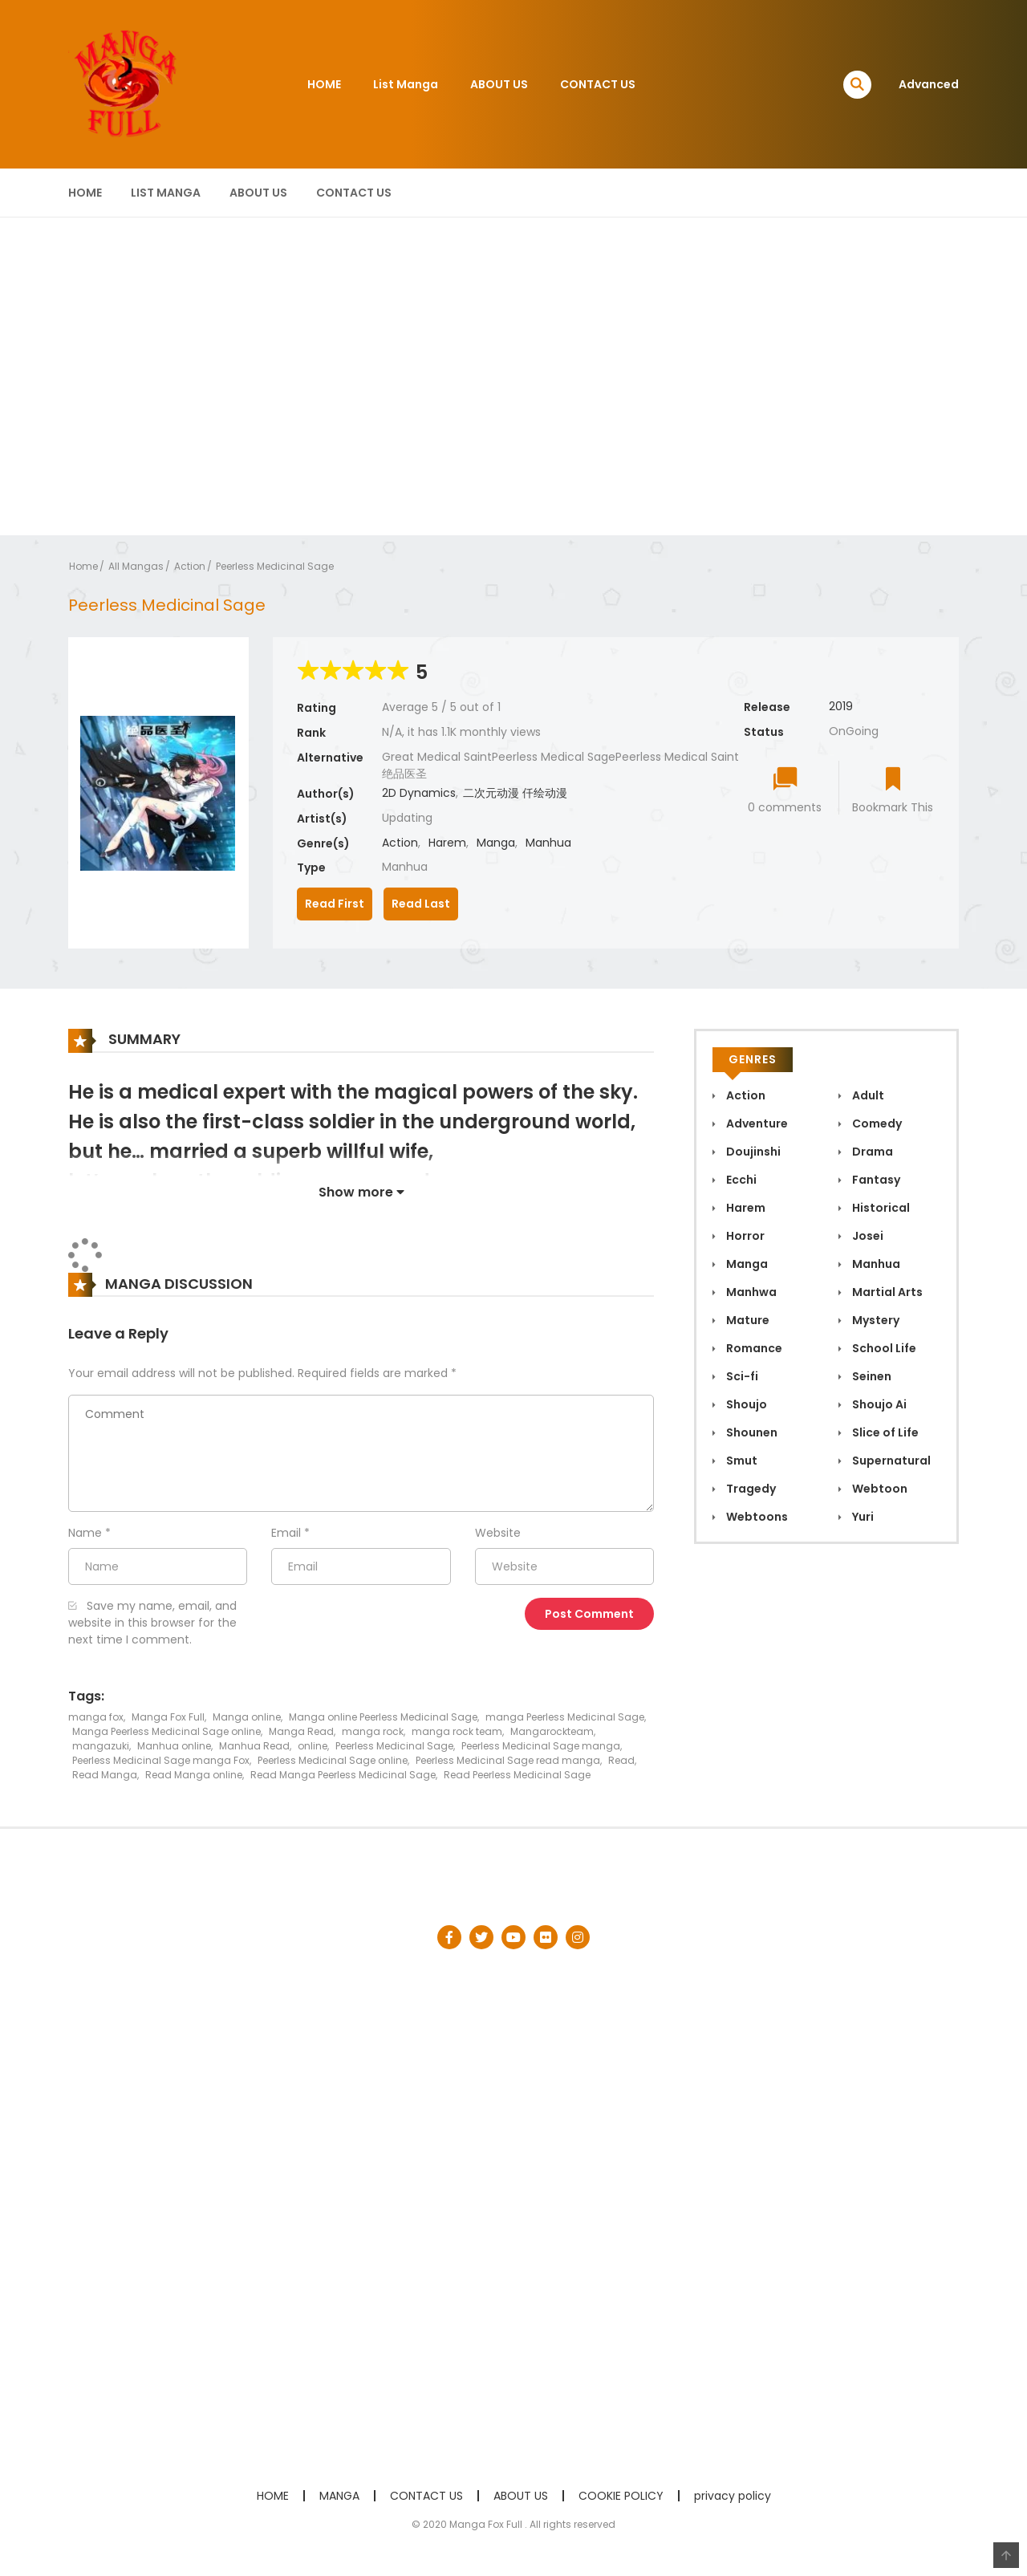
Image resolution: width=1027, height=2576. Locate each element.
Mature (746, 1320)
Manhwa (750, 1292)
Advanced (929, 84)
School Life (883, 1348)
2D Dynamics (419, 793)
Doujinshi (752, 1152)
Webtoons (756, 1517)
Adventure (756, 1123)
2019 (841, 706)
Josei (866, 1236)
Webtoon (878, 1489)
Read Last (421, 904)
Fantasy (875, 1180)
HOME (324, 84)
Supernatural (890, 1461)
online (312, 1746)
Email (286, 1533)
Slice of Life (884, 1432)
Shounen (750, 1432)
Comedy (876, 1123)
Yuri (862, 1517)
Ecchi (740, 1180)
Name (85, 1533)
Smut (740, 1461)
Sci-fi (741, 1376)
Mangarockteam (552, 1731)
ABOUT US (499, 84)
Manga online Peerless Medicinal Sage (383, 1717)
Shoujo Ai (878, 1404)
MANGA (339, 2496)
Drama (871, 1152)
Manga (496, 843)
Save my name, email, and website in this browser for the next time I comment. (152, 1623)
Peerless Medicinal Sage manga (540, 1746)
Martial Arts (886, 1292)
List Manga (405, 84)
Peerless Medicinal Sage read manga (508, 1760)
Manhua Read (254, 1746)
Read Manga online (193, 1775)
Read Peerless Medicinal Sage (517, 1775)
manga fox (96, 1717)
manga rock (373, 1731)
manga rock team (457, 1731)
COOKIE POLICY (621, 2496)
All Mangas (136, 566)
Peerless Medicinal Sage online (333, 1760)
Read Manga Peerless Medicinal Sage (343, 1775)
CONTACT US (597, 84)
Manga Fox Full (168, 1717)
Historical (880, 1208)
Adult (867, 1095)
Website (498, 1533)
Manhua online (174, 1746)
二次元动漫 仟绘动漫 (515, 793)
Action (189, 566)
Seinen (870, 1376)
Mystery (874, 1320)
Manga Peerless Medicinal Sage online (166, 1731)
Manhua (548, 843)
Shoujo (745, 1404)
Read (621, 1760)
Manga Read (301, 1731)
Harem (447, 843)
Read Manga (104, 1775)
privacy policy (732, 2496)
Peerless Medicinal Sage (275, 566)
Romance (753, 1348)
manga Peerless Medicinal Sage (564, 1717)
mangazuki (100, 1746)
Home (83, 566)
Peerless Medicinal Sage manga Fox (161, 1760)
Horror (744, 1236)
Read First (334, 904)
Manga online (247, 1717)
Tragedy (750, 1489)
